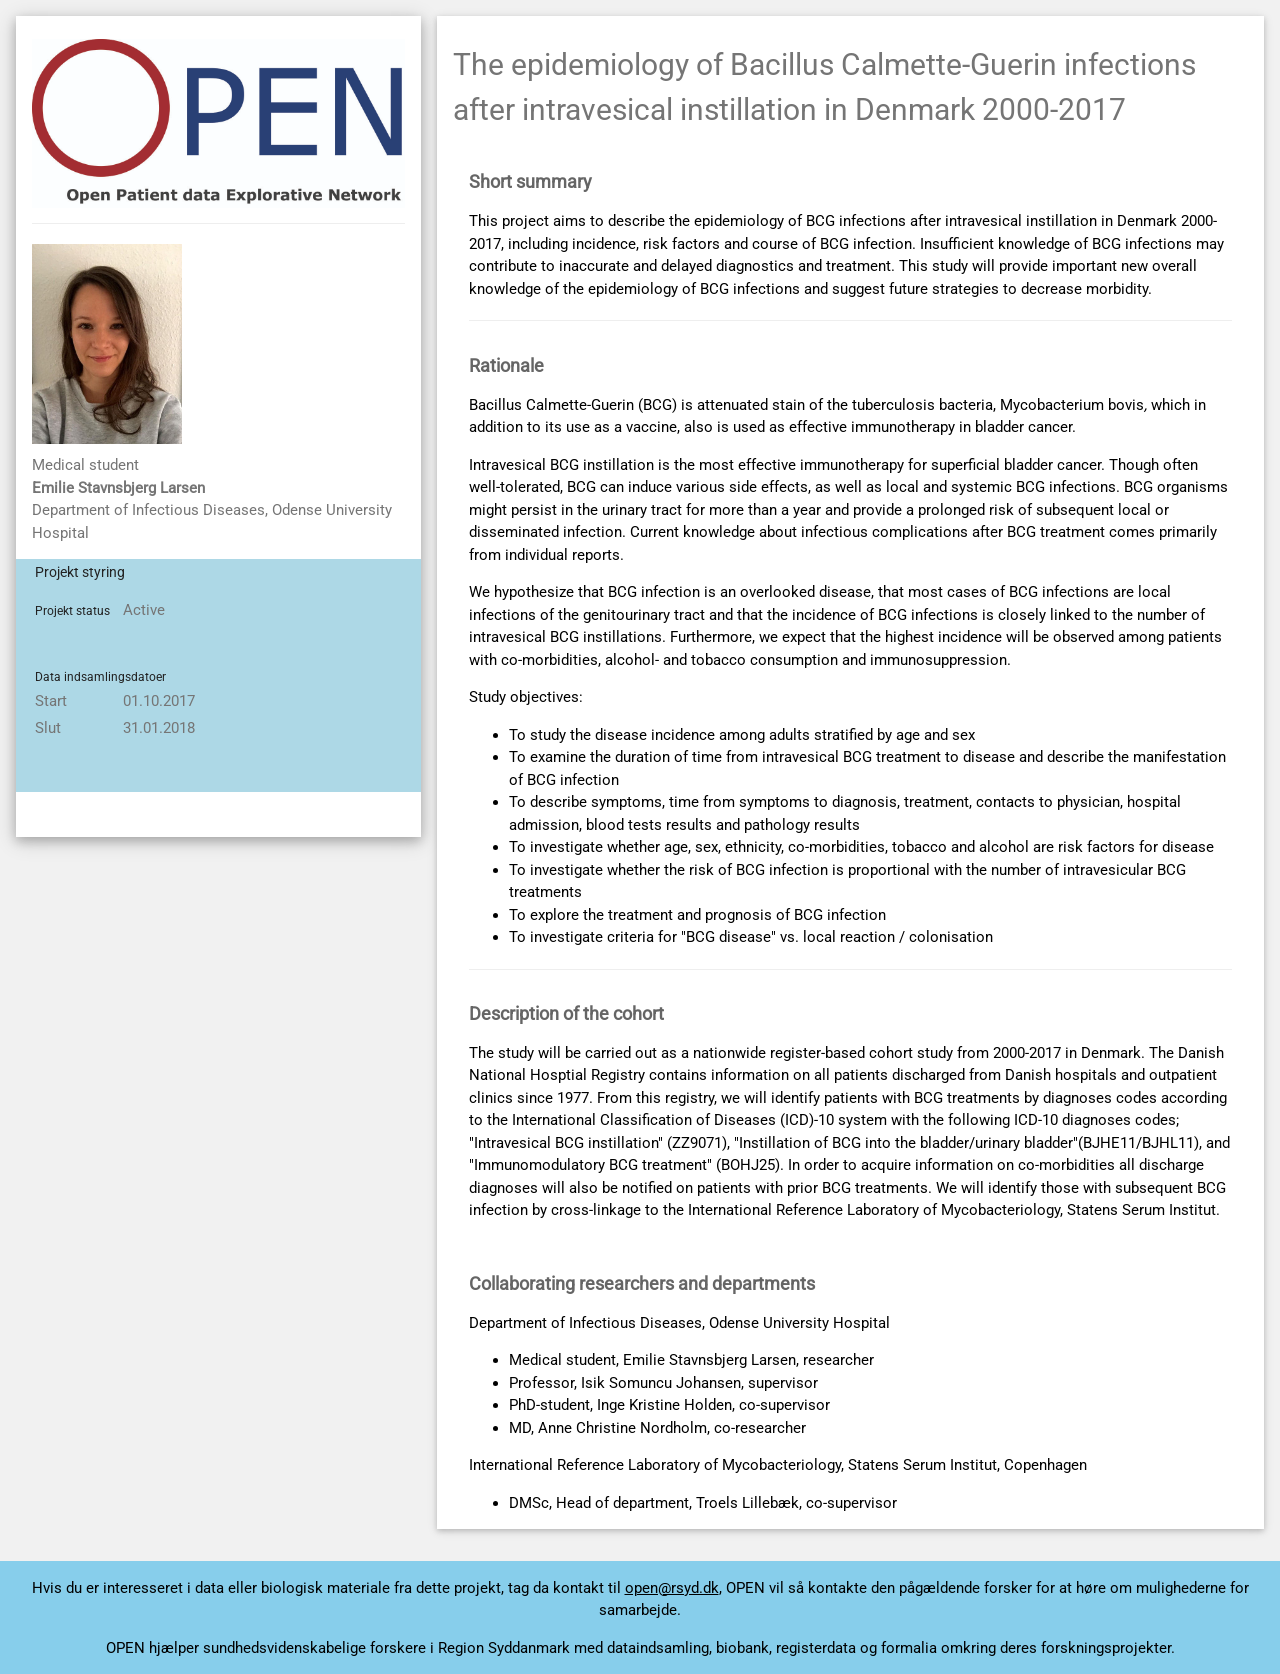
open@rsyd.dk (672, 1588)
